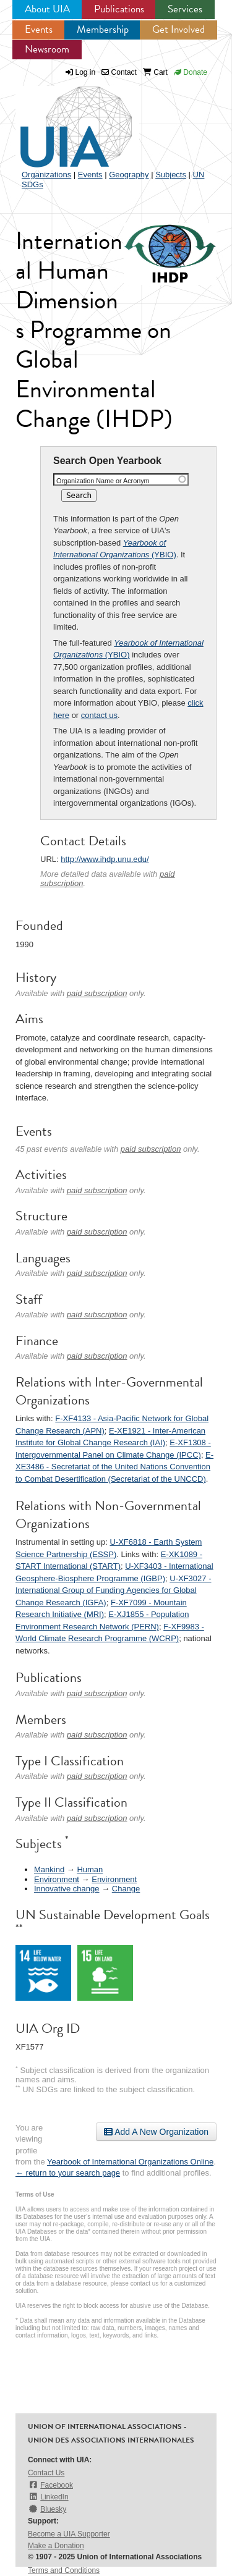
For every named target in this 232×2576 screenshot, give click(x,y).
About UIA (47, 9)
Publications (119, 9)
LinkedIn (48, 2496)
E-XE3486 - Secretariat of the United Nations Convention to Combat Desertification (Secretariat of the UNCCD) (114, 1467)
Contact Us (46, 2472)
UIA (61, 120)
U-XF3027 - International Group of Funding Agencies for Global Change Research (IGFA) (113, 1590)
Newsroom (47, 49)
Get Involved (178, 29)
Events (39, 29)
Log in (85, 72)
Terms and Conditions (64, 2570)
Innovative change (67, 1888)
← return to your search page (67, 2172)
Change (126, 1888)
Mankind (49, 1869)
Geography (128, 174)
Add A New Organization (156, 2132)
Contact (119, 72)
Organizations (46, 174)
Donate (190, 72)
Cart (155, 72)
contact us (99, 715)
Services (185, 9)
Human (90, 1869)
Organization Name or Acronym (103, 480)
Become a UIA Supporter (69, 2534)
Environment (56, 1879)
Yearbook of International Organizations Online (130, 2161)
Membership (103, 29)
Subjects (170, 174)
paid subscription (97, 993)
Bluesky (47, 2509)
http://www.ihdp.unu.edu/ (104, 859)
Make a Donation (56, 2545)
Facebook (50, 2484)
